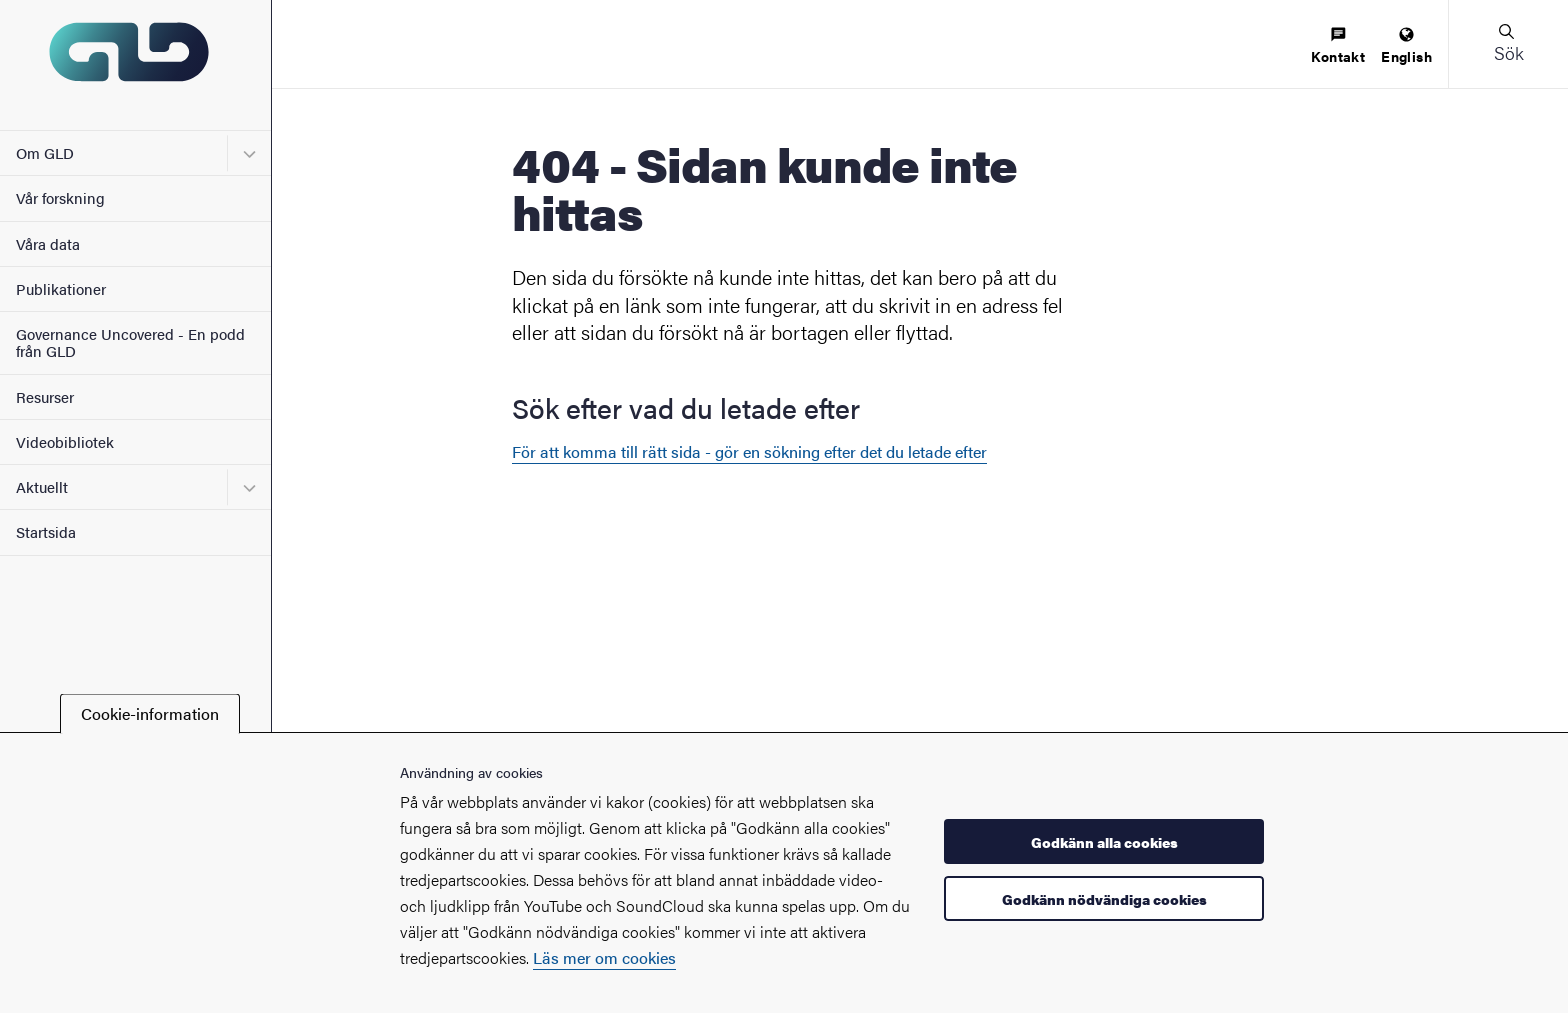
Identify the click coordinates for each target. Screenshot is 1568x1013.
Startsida (46, 531)
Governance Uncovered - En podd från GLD (130, 342)
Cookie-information (150, 713)
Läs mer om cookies (604, 957)
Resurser (45, 396)
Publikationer (61, 288)
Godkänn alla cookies (1104, 842)
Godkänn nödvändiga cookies (1104, 899)
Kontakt (1338, 46)
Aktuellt (42, 486)
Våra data (48, 243)
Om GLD (45, 152)
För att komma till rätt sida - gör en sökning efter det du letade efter (749, 451)
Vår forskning (60, 197)
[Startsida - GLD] (135, 65)
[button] (1508, 44)
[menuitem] (1338, 46)
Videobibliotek (65, 441)
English (1406, 46)
